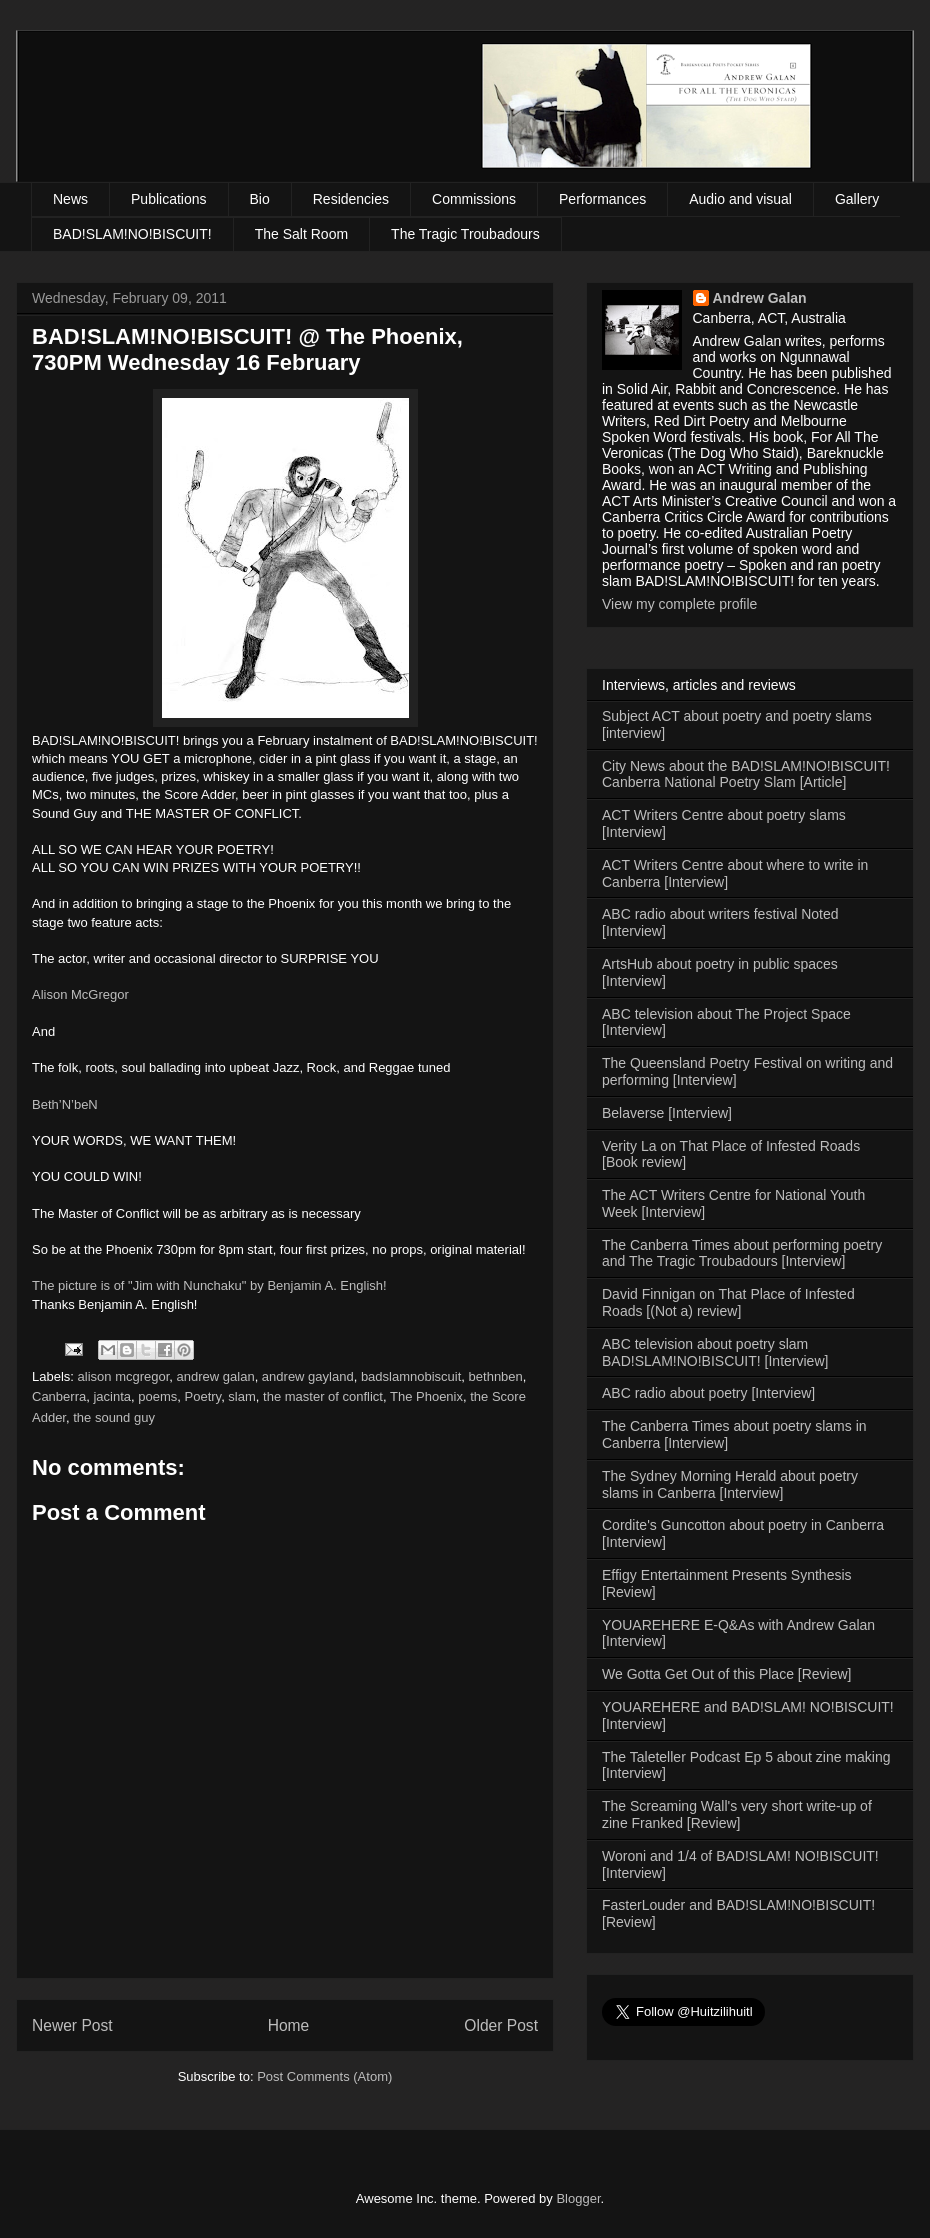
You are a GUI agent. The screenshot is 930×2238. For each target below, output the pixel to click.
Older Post (501, 2025)
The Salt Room (301, 234)
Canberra (59, 1396)
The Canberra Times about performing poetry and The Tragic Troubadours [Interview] (742, 1253)
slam (241, 1396)
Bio (260, 199)
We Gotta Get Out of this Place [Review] (727, 1674)
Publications (169, 199)
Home (289, 2025)
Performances (602, 199)
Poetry (203, 1396)
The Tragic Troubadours (465, 234)
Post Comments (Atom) (324, 2076)
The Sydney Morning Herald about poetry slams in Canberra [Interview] (730, 1484)
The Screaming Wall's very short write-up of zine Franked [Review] (737, 1814)
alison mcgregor (124, 1376)
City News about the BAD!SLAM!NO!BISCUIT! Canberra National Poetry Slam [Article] (746, 774)
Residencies (351, 199)
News (70, 199)
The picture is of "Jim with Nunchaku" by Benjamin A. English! (209, 1285)
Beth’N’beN (65, 1104)
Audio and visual (740, 199)
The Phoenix (426, 1396)
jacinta (112, 1396)
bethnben (496, 1376)
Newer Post (72, 2025)
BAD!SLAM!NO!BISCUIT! (132, 234)
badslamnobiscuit (411, 1376)
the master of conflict (323, 1396)
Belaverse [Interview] (667, 1113)
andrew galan (216, 1376)
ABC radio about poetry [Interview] (708, 1393)
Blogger (578, 2198)
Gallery (857, 199)
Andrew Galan (760, 298)
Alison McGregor (80, 994)
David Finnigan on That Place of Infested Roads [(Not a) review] (728, 1302)
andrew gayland (308, 1376)
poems (157, 1396)
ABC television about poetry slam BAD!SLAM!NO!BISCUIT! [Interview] (715, 1352)
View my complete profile (679, 604)
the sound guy (114, 1417)
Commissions (474, 199)
